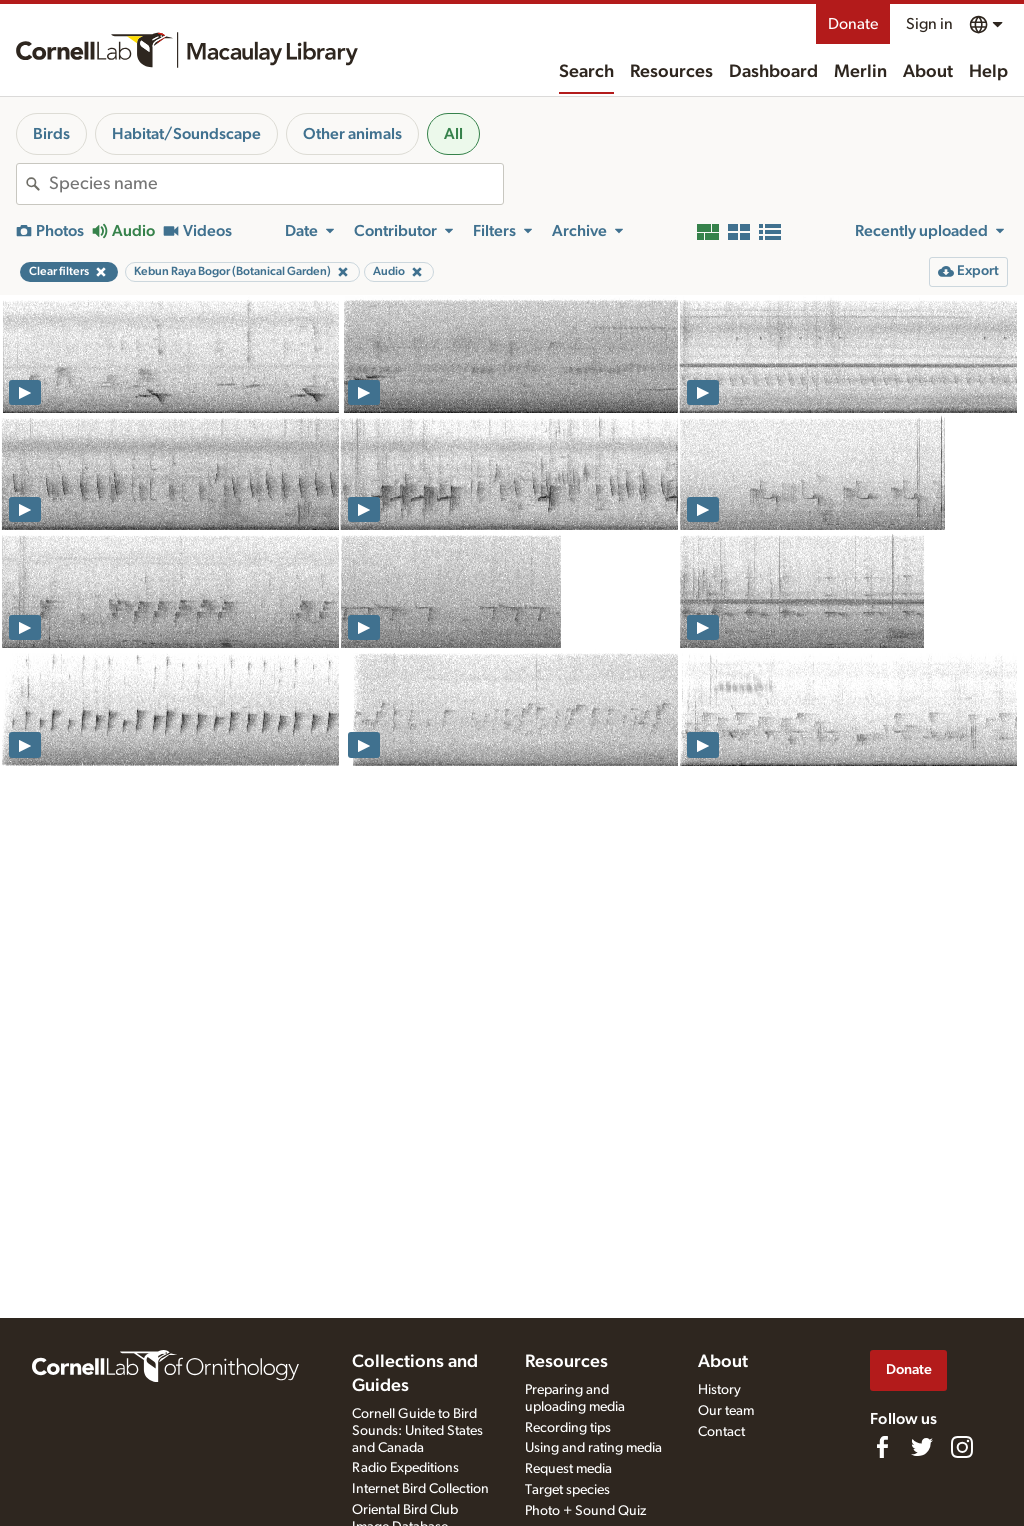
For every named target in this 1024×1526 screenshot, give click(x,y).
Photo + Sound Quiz (585, 1511)
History (719, 1390)
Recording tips (568, 1428)
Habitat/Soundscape (186, 134)
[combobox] (276, 184)
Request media (568, 1469)
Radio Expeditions (405, 1468)
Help (988, 72)
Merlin (860, 72)
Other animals (352, 134)
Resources (671, 72)
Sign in (929, 24)
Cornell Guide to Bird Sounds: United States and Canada (417, 1431)
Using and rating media (593, 1448)
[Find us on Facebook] (882, 1447)
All (453, 134)
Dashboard (773, 72)
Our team (726, 1411)
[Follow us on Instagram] (962, 1447)
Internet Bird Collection (420, 1489)
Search (586, 72)
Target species (567, 1490)
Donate (853, 24)
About (928, 72)
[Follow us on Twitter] (922, 1447)
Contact (721, 1432)
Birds (51, 134)
